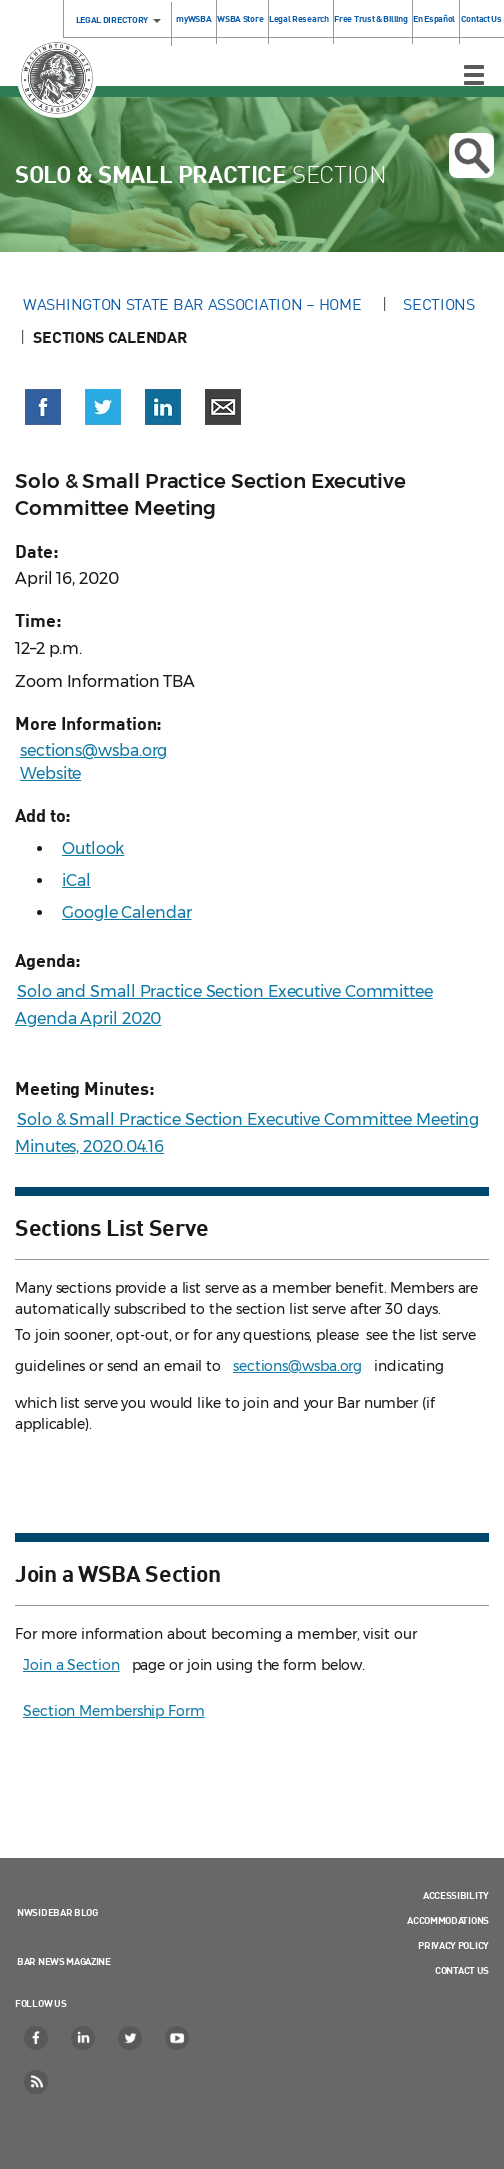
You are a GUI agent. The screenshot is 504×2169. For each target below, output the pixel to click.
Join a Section (71, 1665)
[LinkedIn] (84, 2038)
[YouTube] (178, 2038)
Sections (439, 304)
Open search (472, 156)
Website (50, 773)
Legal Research (299, 18)
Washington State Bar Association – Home (194, 304)
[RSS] (37, 2082)
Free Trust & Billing (370, 18)
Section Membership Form (114, 1711)
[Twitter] (131, 2038)
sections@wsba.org (93, 750)
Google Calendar (127, 912)
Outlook (93, 848)
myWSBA (193, 18)
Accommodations (448, 1920)
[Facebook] (37, 2038)
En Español (434, 18)
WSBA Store (240, 18)
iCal (76, 880)
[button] (43, 407)
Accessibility (456, 1895)
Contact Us (481, 18)
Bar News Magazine (64, 1961)
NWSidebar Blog (57, 1912)
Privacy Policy (453, 1945)
